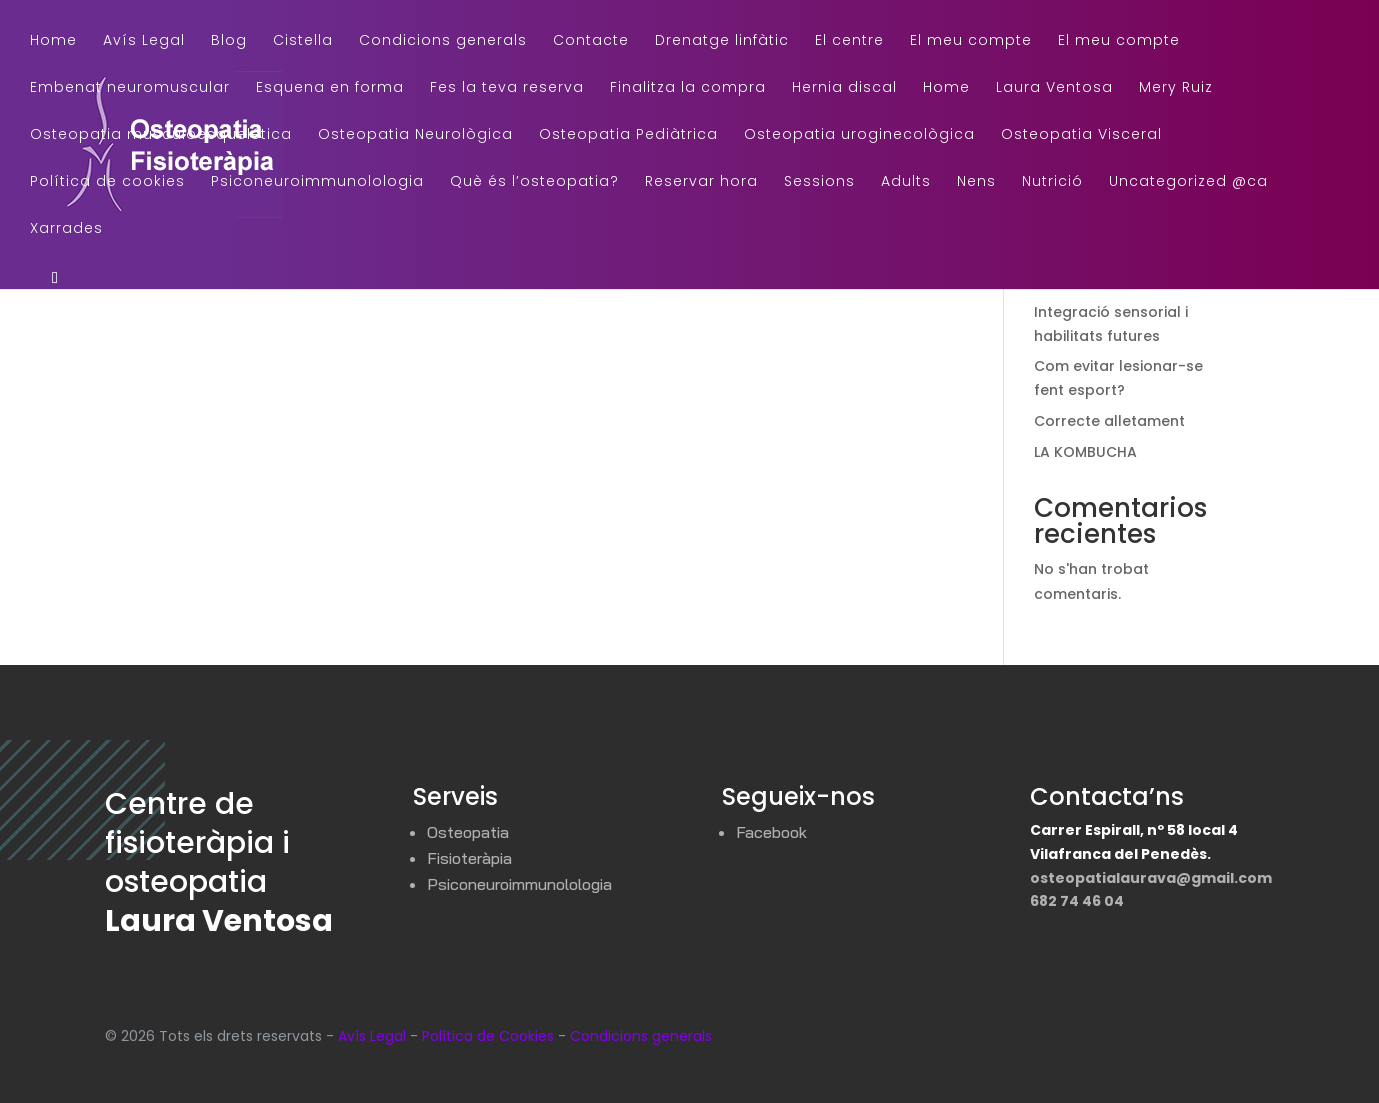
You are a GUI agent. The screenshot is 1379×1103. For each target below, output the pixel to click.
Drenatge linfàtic (722, 41)
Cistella (303, 41)
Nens (976, 182)
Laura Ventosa (1054, 88)
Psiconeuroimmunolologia (317, 182)
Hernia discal (844, 88)
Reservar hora (701, 182)
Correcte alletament (1109, 421)
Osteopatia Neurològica (415, 135)
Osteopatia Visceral (1081, 135)
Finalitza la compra (688, 88)
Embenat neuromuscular (130, 88)
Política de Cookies (488, 1036)
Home (53, 41)
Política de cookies (107, 182)
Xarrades (66, 229)
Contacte (591, 41)
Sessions (819, 182)
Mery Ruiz (1176, 88)
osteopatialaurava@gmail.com (1151, 878)
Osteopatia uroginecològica (859, 135)
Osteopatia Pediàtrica (628, 135)
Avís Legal (144, 41)
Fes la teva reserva (507, 88)
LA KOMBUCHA (1085, 452)
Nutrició (1052, 182)
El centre (849, 41)
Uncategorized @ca (1188, 182)
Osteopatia (468, 832)
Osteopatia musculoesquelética (161, 135)
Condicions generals (443, 41)
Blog (229, 41)
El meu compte (971, 41)
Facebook (771, 832)
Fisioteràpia (469, 858)
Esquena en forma (330, 88)
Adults (906, 182)
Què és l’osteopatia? (534, 182)
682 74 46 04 (1077, 901)
